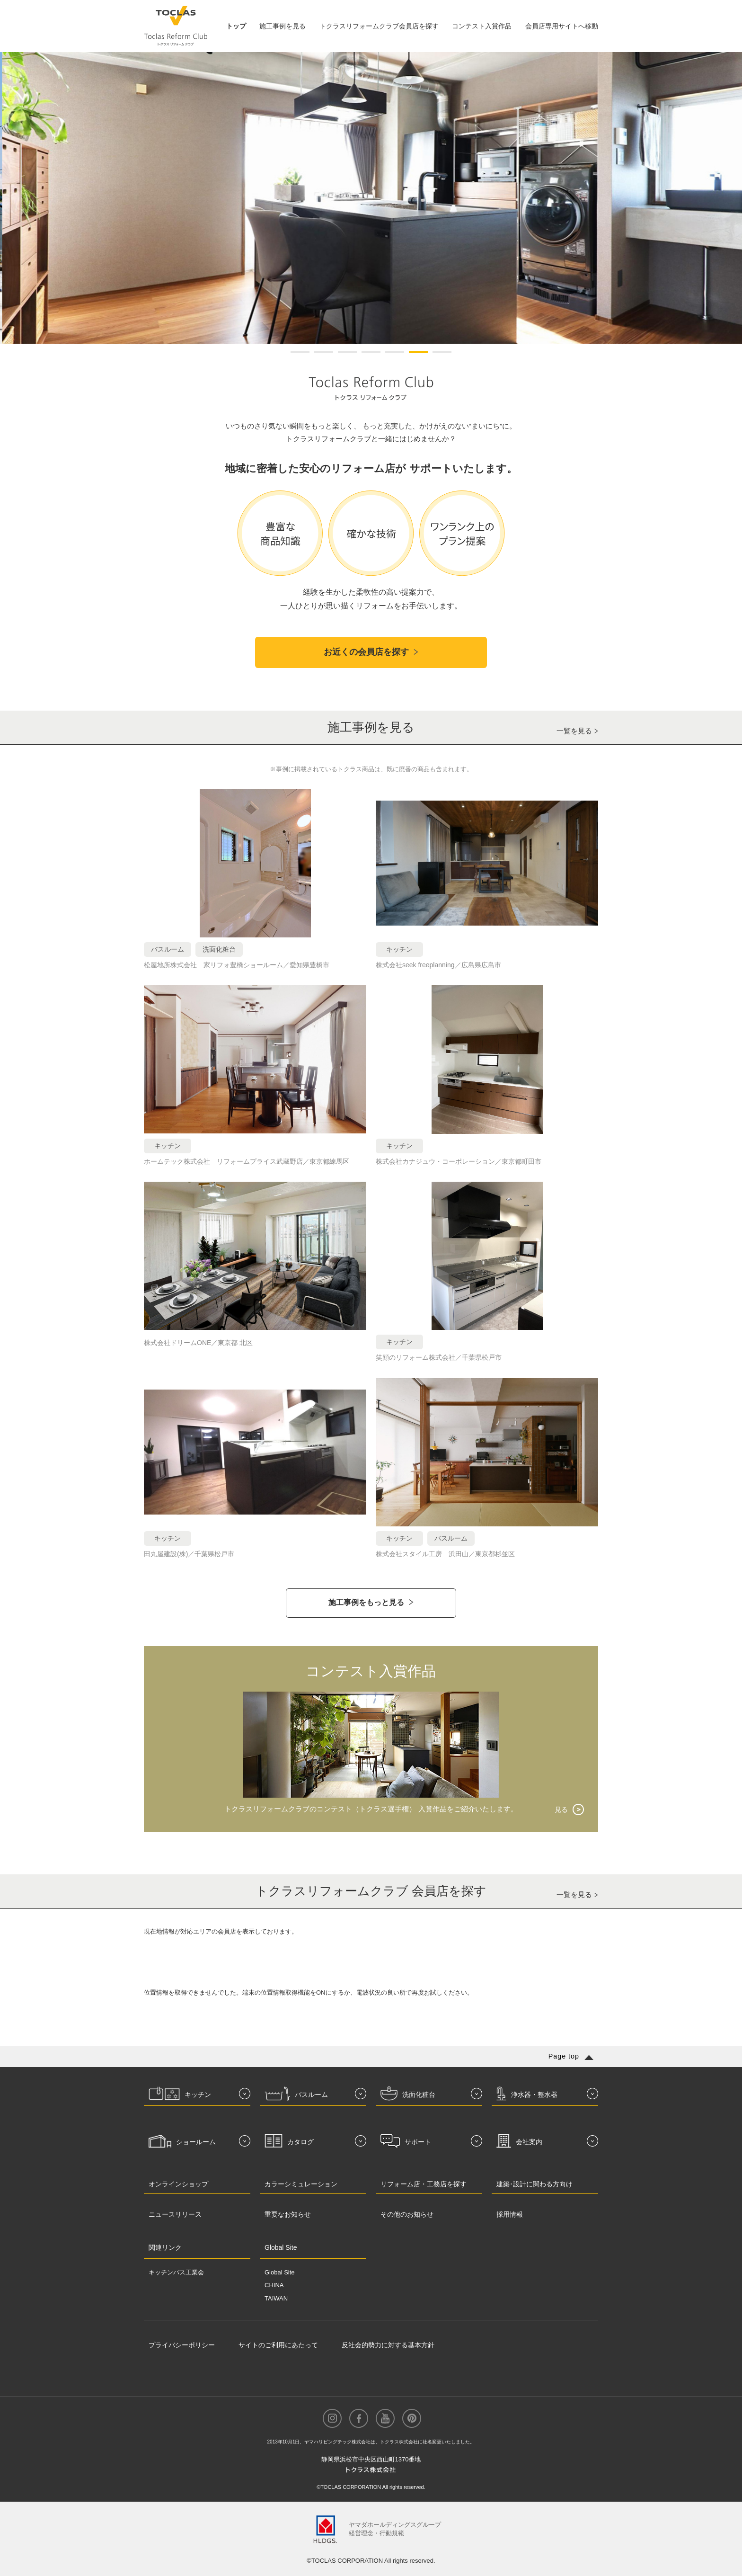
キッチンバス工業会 (176, 2272)
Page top (563, 2056)
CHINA (274, 2285)
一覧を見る (574, 731)
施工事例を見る (282, 26)
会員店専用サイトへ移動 (561, 26)
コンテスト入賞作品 (482, 26)
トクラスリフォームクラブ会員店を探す (379, 26)
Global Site (280, 2272)
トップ (236, 26)
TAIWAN (276, 2298)
